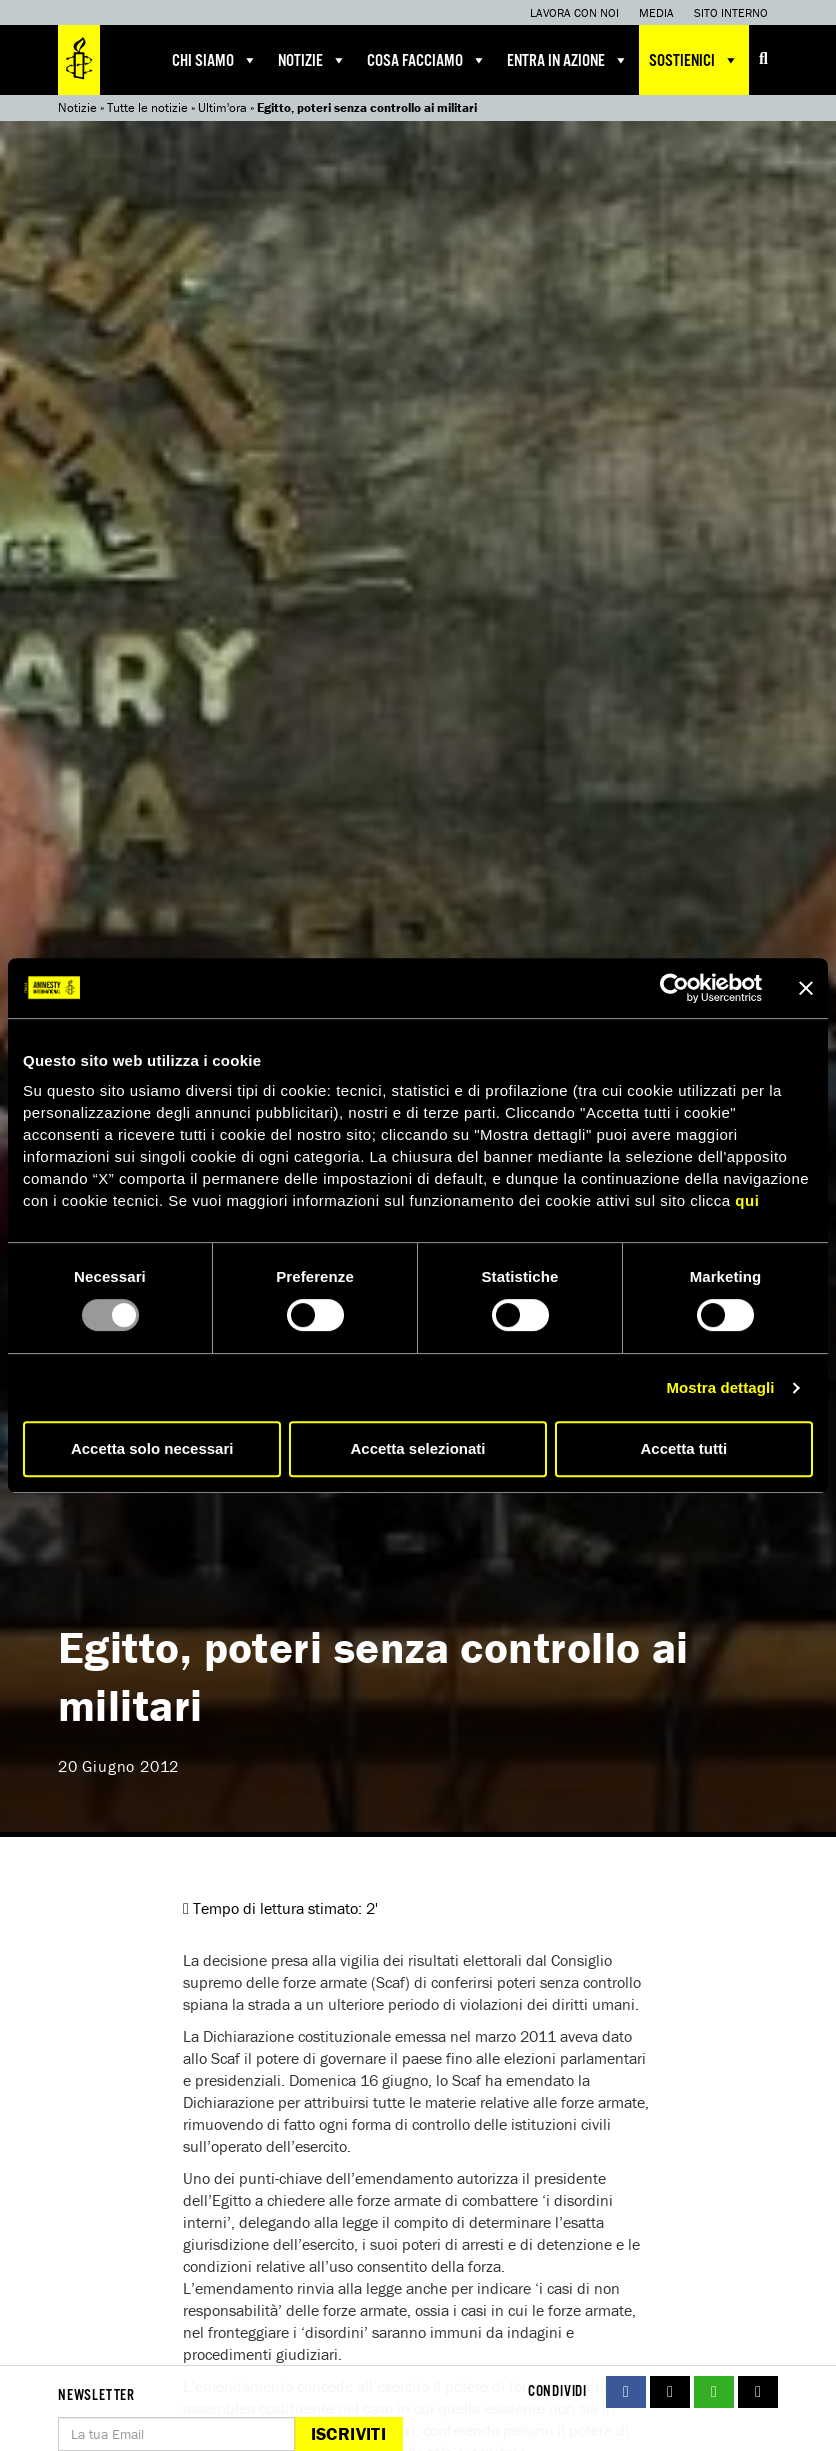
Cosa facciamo (427, 60)
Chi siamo (215, 60)
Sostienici (694, 60)
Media (656, 12)
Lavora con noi (574, 12)
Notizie (312, 60)
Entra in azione (568, 60)
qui (747, 1200)
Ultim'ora (222, 107)
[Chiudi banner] (806, 988)
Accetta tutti (683, 1448)
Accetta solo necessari (152, 1448)
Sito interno (731, 12)
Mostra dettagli (720, 1387)
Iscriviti (348, 2433)
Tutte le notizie (147, 107)
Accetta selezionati (417, 1448)
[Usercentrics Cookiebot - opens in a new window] (674, 988)
